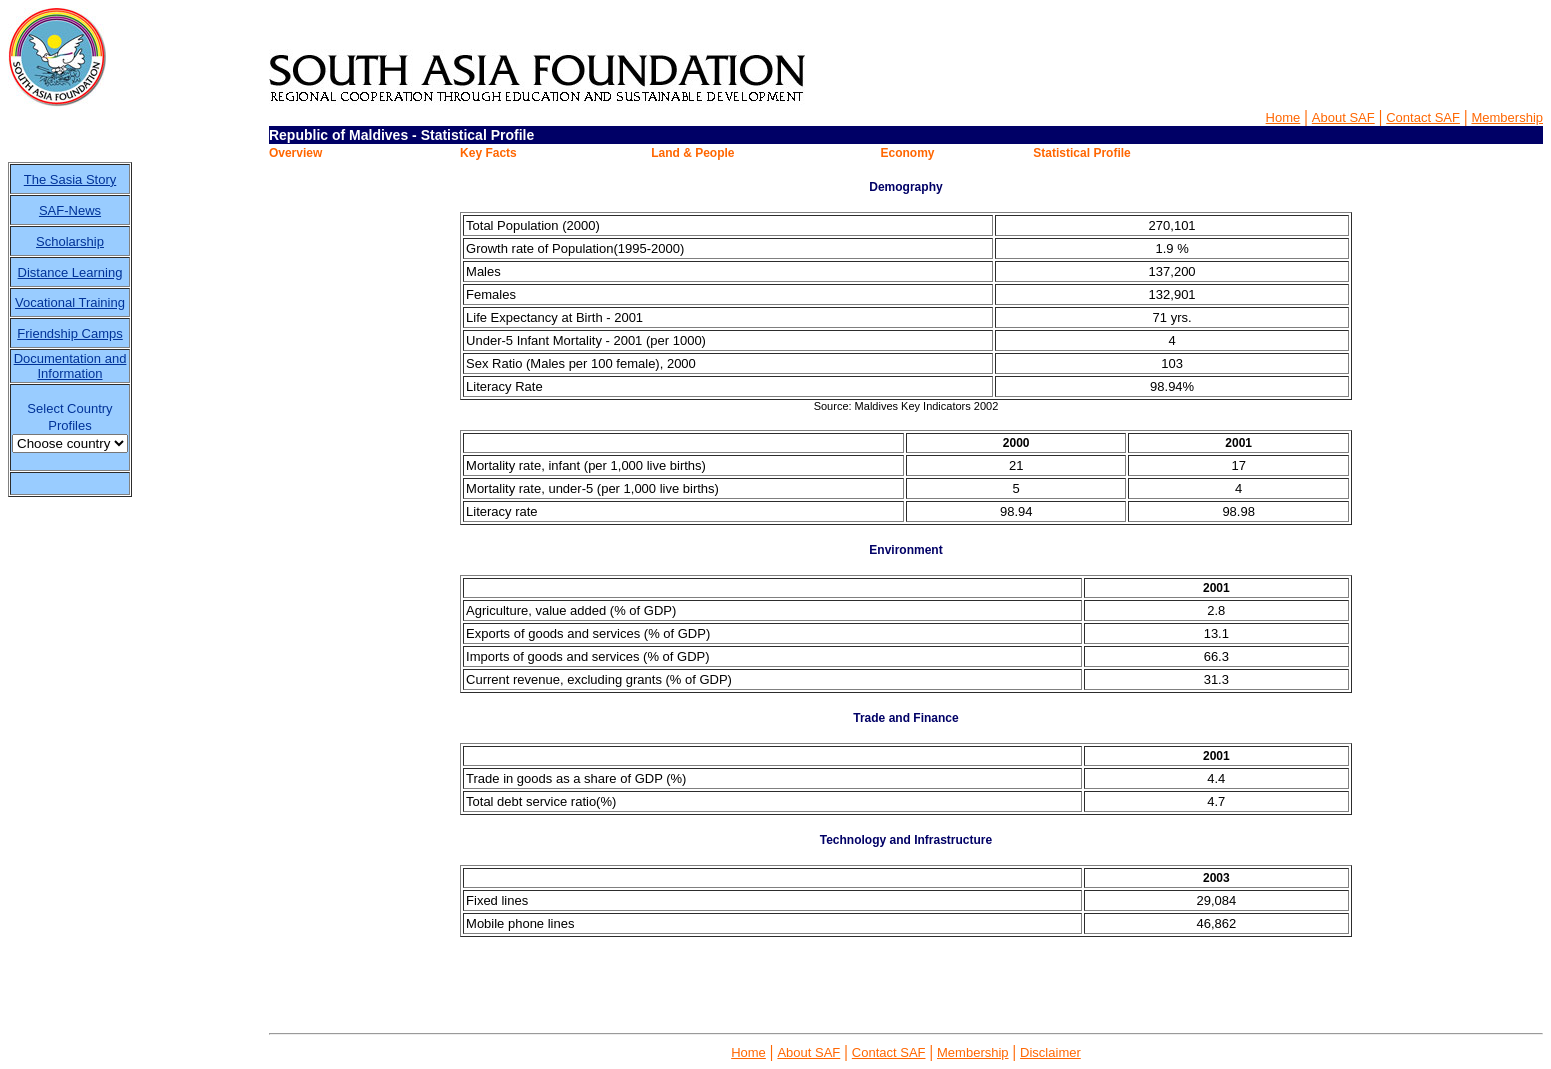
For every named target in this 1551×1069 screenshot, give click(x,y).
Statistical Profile (1081, 153)
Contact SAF (1423, 117)
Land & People (692, 153)
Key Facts (488, 153)
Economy (907, 153)
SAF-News (70, 210)
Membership (1507, 117)
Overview (295, 153)
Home (1283, 117)
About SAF (1343, 117)
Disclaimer (1050, 1052)
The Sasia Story (70, 179)
